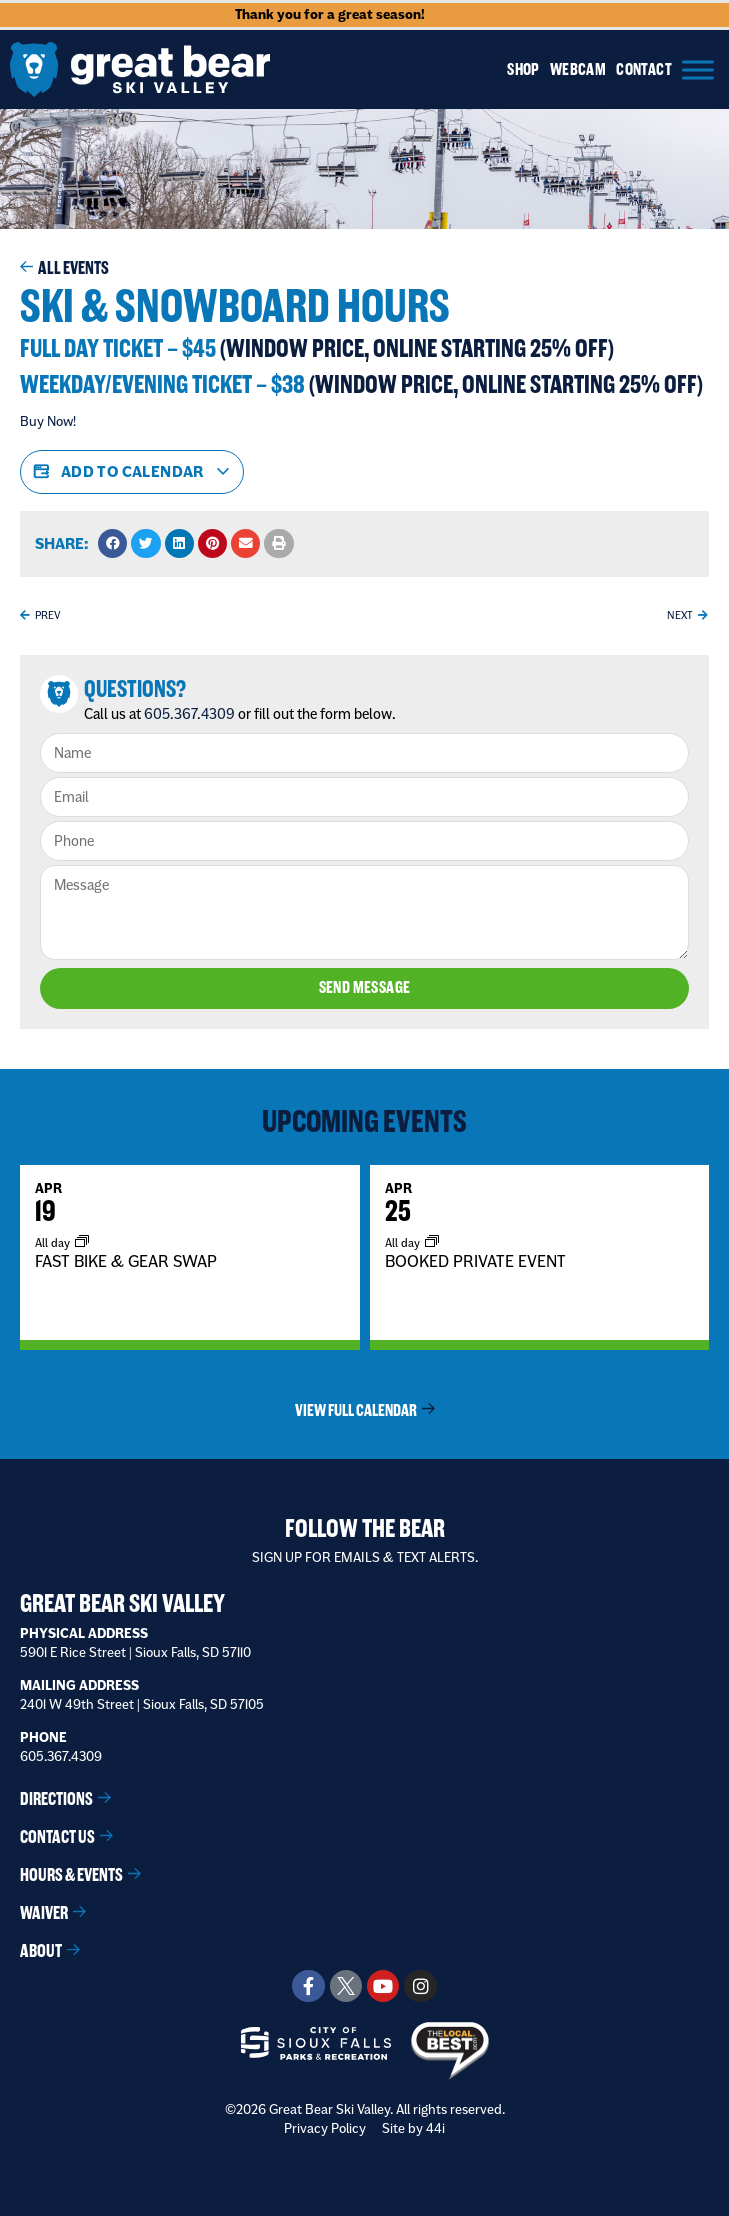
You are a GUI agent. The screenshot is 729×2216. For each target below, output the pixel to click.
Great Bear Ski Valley (122, 1601)
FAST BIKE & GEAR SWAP (126, 1260)
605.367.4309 (189, 714)
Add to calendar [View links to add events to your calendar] (132, 472)
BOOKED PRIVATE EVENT (475, 1260)
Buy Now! (48, 421)
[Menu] (698, 69)
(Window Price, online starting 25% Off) (417, 348)
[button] (112, 543)
